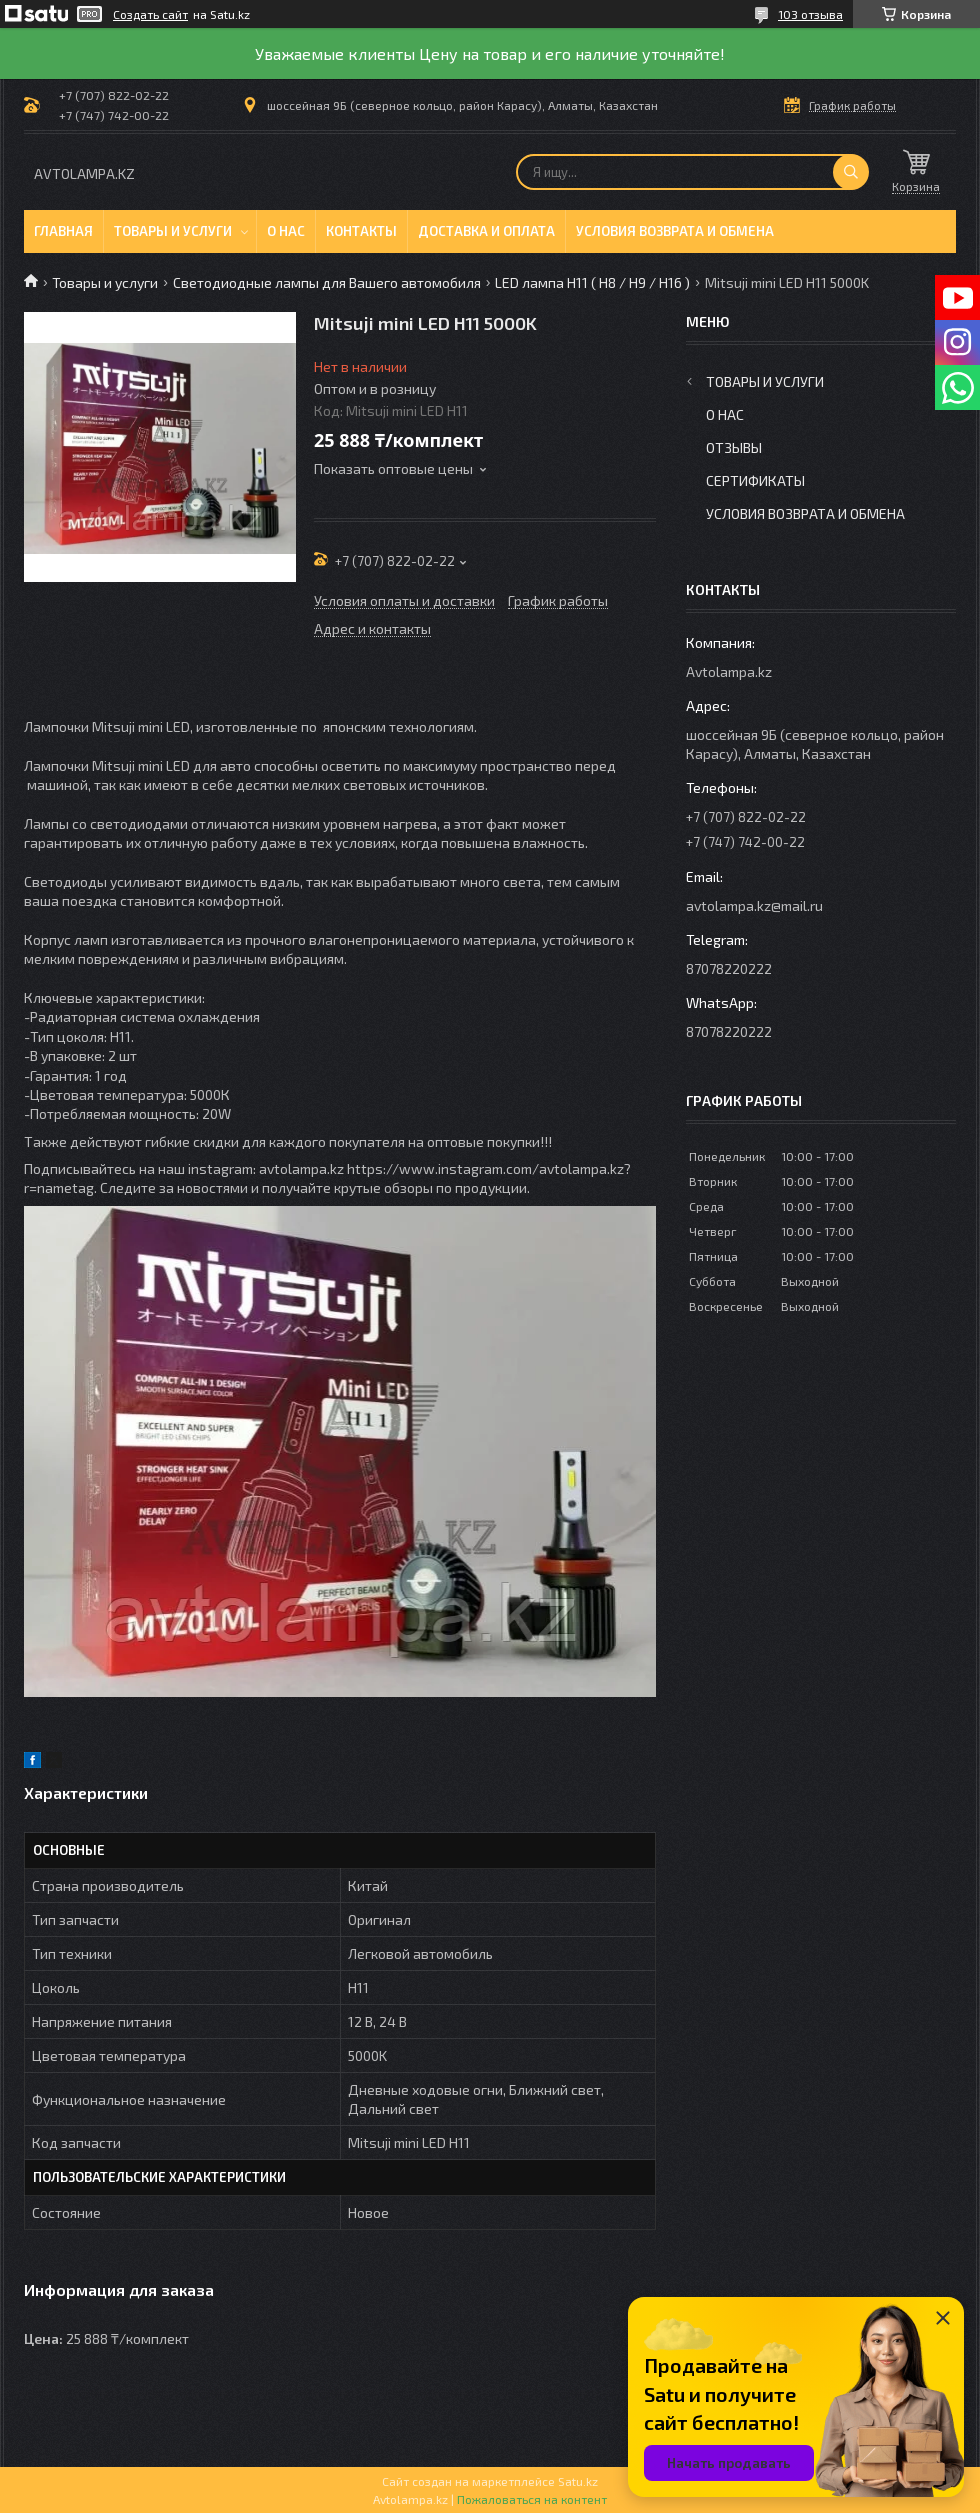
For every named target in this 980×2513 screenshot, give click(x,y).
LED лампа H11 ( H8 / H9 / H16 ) (592, 282)
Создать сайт (150, 14)
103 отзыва (810, 14)
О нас (286, 231)
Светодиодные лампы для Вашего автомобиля (327, 282)
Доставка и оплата (486, 231)
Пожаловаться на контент (532, 2499)
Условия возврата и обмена (675, 231)
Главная (63, 231)
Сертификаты (755, 480)
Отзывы (734, 447)
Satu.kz (578, 2481)
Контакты (361, 231)
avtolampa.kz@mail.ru (754, 905)
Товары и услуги (173, 231)
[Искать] (851, 172)
